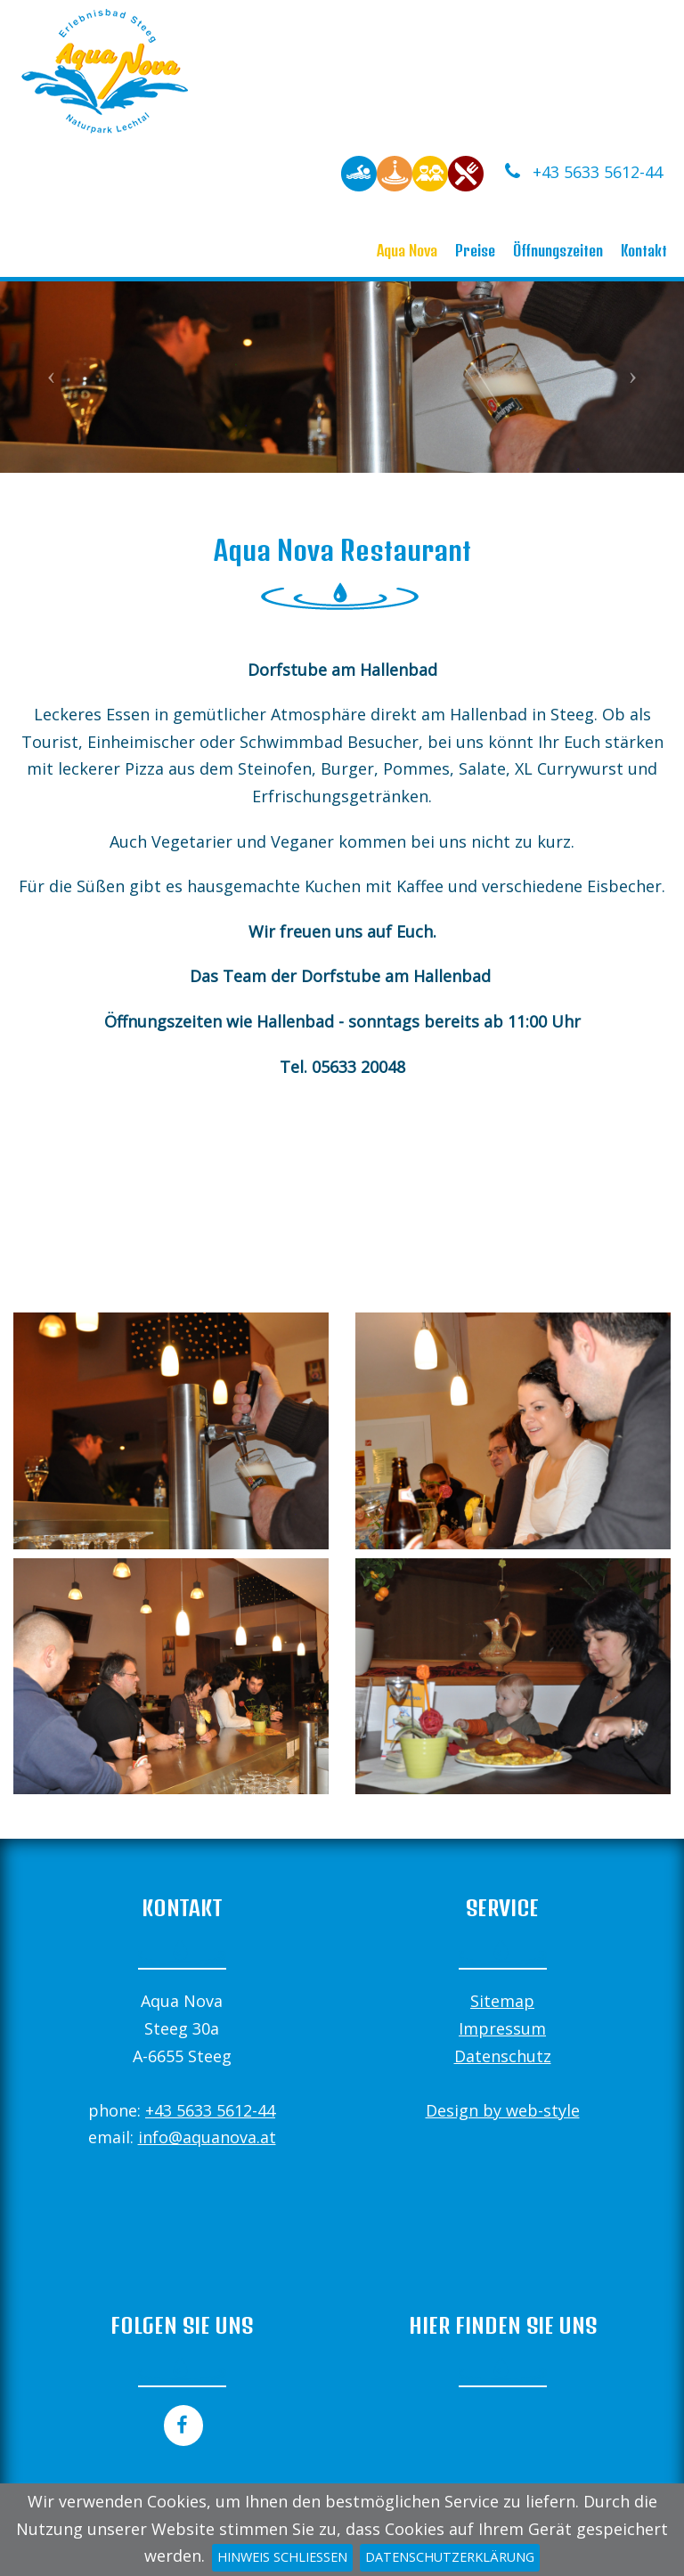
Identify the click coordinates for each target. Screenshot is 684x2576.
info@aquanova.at (207, 2137)
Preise (475, 250)
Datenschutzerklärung (449, 2556)
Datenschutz (502, 2056)
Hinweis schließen (282, 2556)
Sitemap (502, 2000)
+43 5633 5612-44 (582, 172)
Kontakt (644, 250)
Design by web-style (503, 2110)
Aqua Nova (407, 250)
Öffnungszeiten (558, 250)
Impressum (502, 2028)
